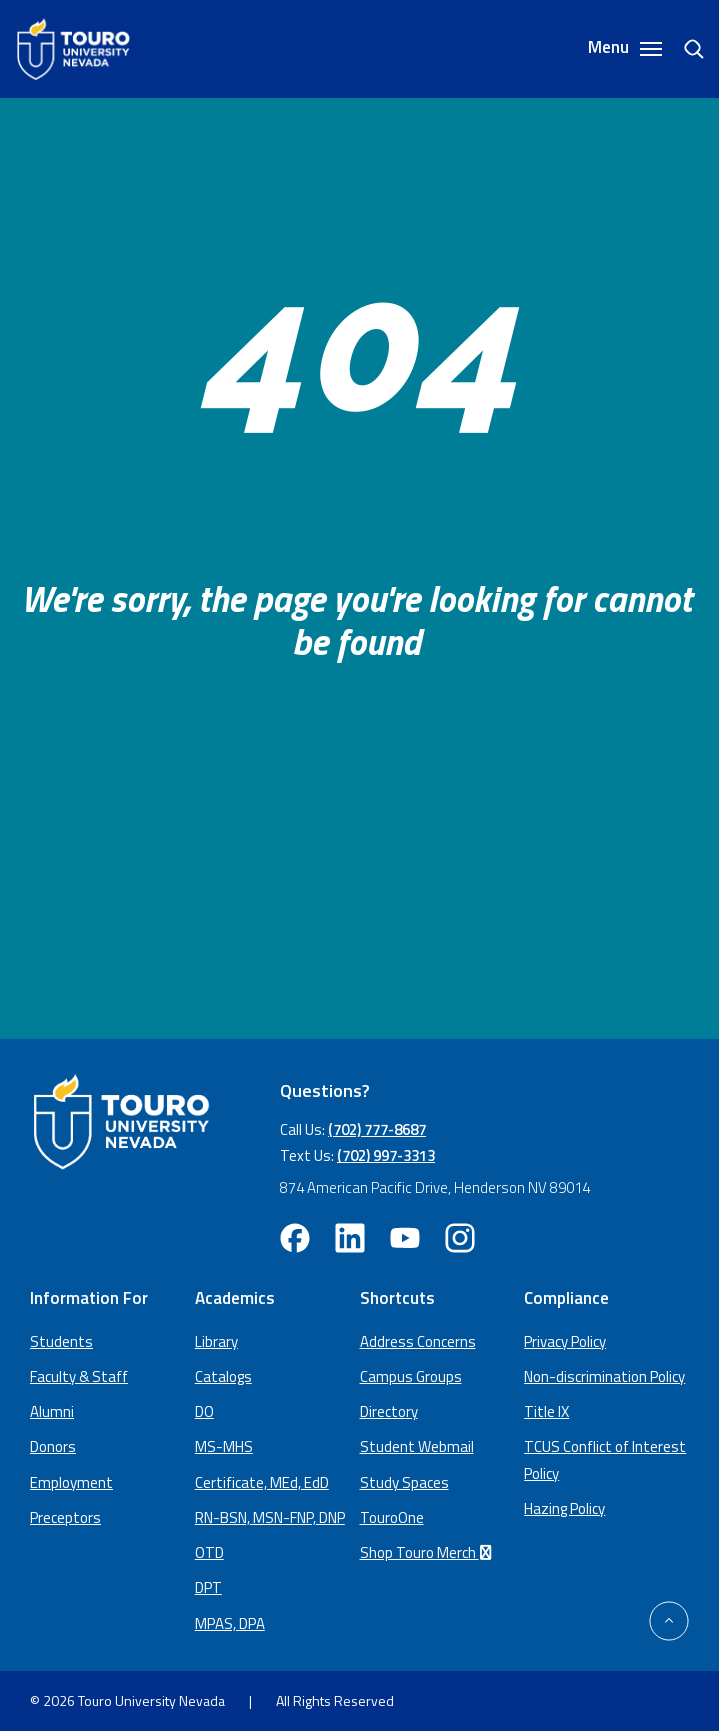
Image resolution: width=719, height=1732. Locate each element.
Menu (625, 48)
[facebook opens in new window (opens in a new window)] (295, 1238)
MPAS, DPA (230, 1623)
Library (216, 1341)
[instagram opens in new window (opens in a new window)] (460, 1238)
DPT (208, 1587)
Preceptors (65, 1517)
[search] (686, 49)
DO (204, 1411)
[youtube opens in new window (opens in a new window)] (405, 1238)
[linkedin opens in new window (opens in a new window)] (350, 1238)
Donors (53, 1446)
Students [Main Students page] (61, 1341)
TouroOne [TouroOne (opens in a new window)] (392, 1517)
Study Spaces (404, 1482)
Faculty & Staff (79, 1376)
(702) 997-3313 (386, 1155)
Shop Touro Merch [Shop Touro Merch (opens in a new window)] (429, 1552)
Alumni (52, 1411)
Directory (389, 1411)
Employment (71, 1482)
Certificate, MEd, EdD (262, 1482)
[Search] (684, 49)
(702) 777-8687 (377, 1129)
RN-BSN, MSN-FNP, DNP (270, 1517)
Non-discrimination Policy (604, 1376)
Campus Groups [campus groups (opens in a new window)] (411, 1376)
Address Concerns (418, 1341)
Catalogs (223, 1376)
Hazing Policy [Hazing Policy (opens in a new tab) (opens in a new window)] (564, 1508)
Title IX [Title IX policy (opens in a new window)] (546, 1411)
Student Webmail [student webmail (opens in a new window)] (417, 1446)
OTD (209, 1552)
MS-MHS (224, 1446)
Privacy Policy (565, 1341)
